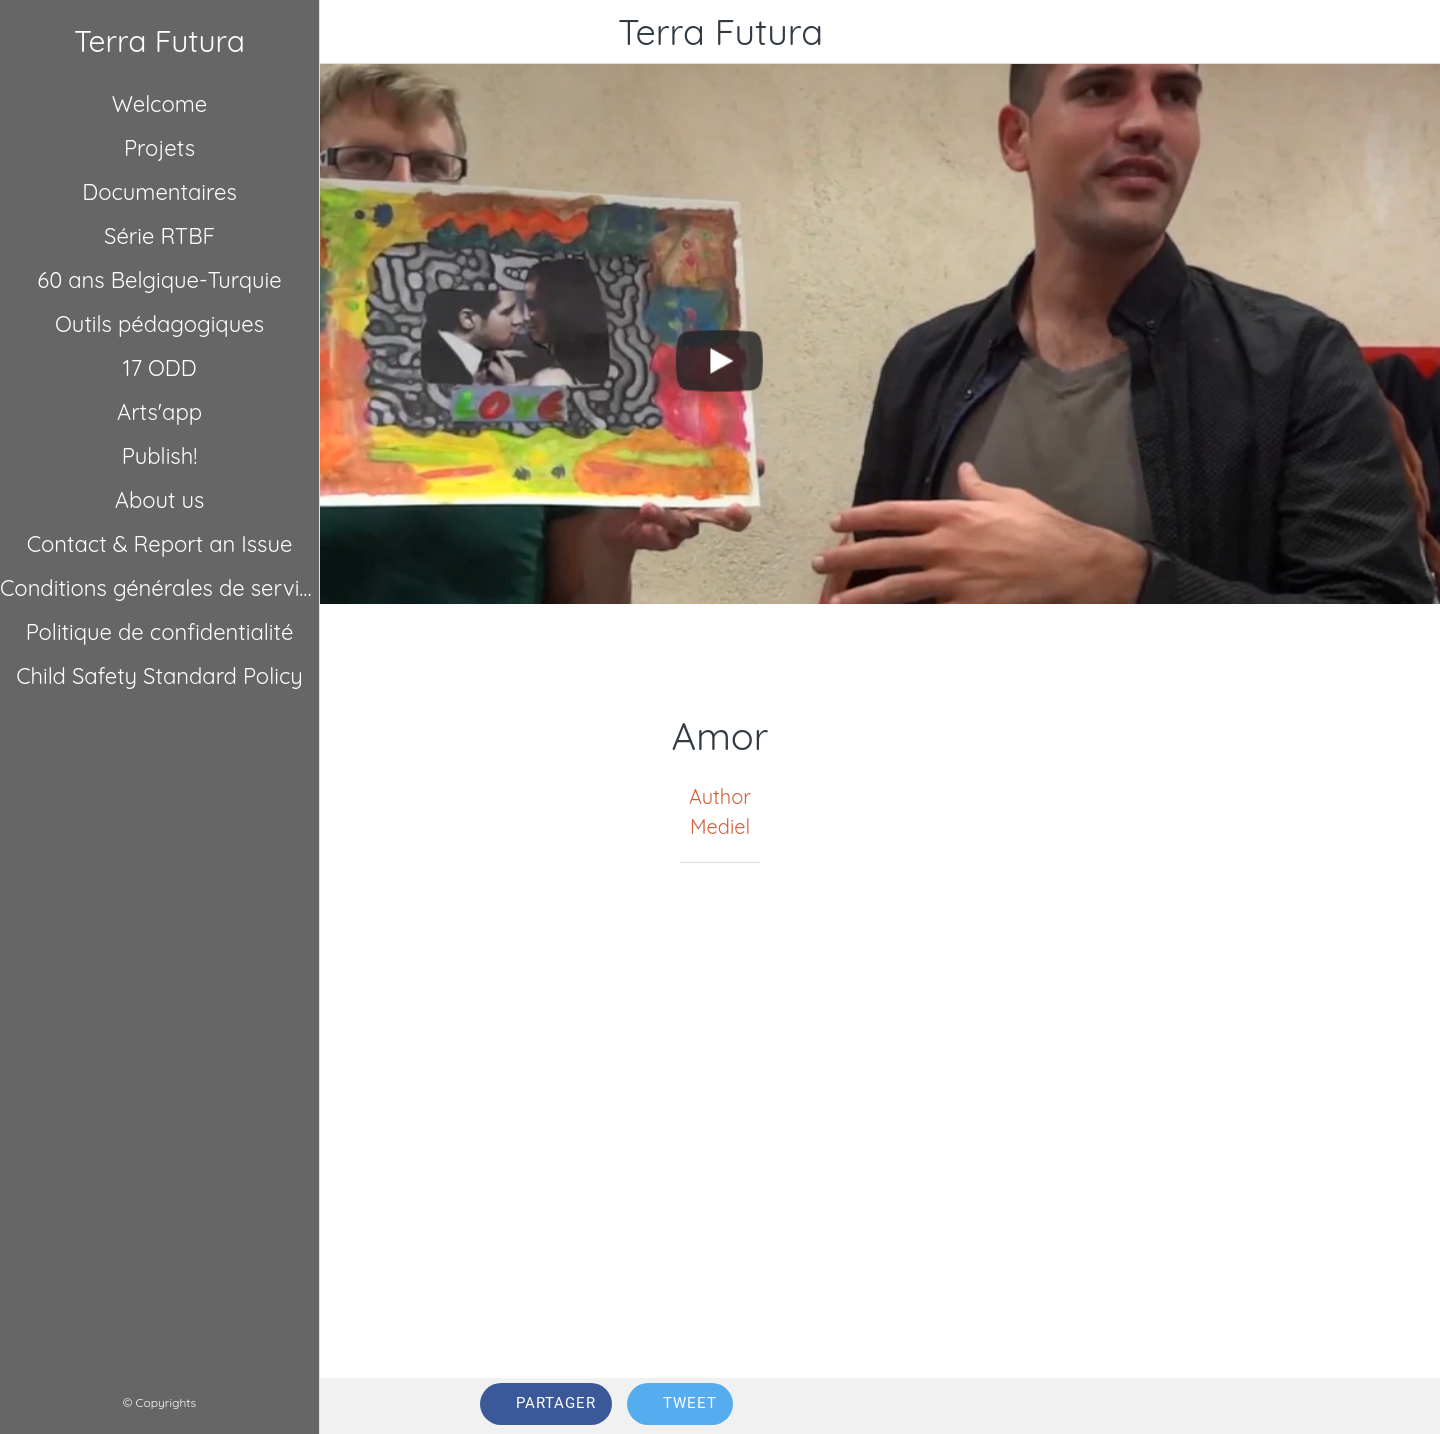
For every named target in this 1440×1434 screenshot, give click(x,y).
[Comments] (1256, 1406)
